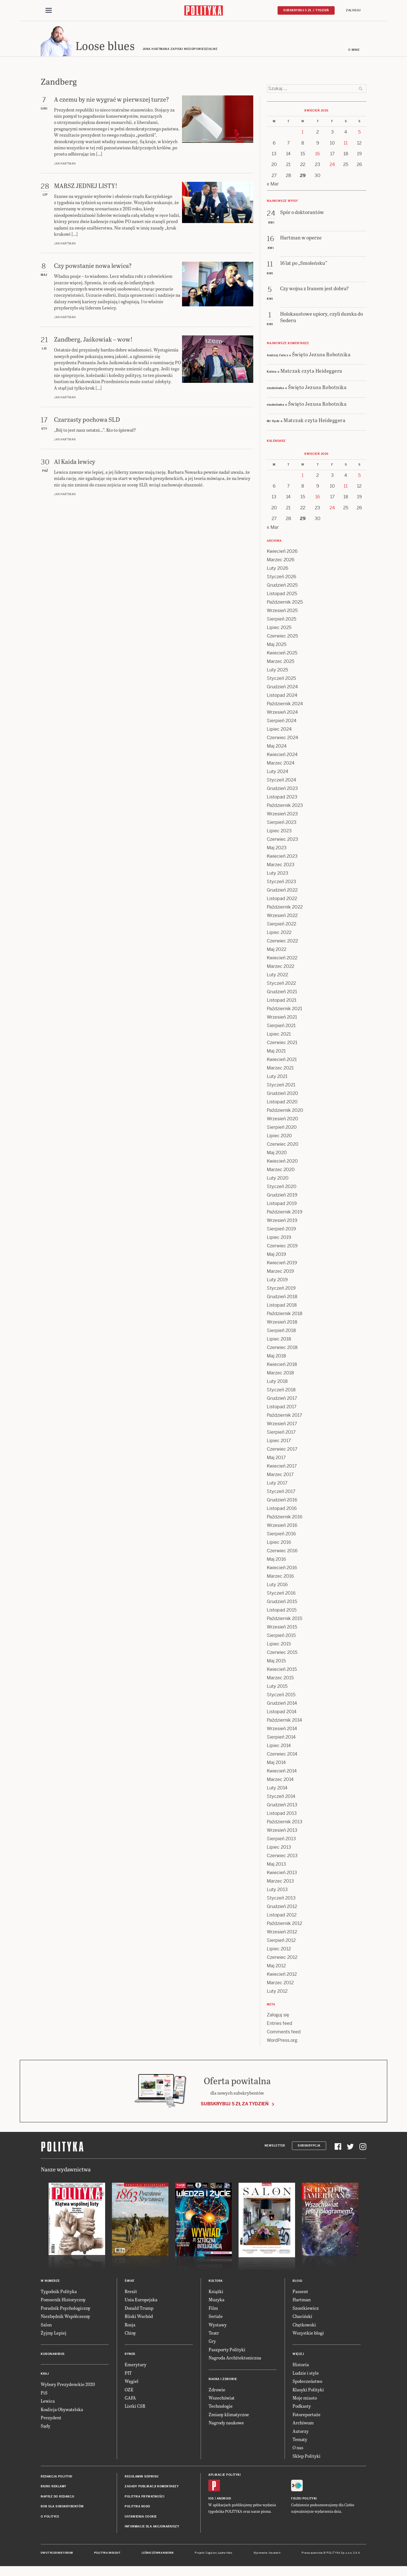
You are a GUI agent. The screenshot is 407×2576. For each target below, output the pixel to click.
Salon (46, 2326)
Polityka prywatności (144, 2498)
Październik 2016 (284, 1518)
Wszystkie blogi (308, 2334)
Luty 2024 (277, 773)
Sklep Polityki (307, 2457)
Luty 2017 (277, 1485)
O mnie (354, 51)
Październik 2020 (285, 1112)
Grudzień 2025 (282, 587)
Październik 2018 (284, 1315)
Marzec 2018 (280, 1374)
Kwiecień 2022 (282, 959)
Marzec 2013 (280, 1883)
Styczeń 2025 (281, 680)
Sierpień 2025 (281, 621)
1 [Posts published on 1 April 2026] (303, 134)
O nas (298, 2449)
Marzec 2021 (280, 1070)
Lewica (48, 2402)
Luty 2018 (277, 1383)
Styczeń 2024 (281, 782)
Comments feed (284, 2033)
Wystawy (218, 2326)
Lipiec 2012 (279, 1950)
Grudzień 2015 (282, 1603)
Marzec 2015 (280, 1679)
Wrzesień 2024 (282, 714)
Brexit (131, 2293)
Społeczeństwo (307, 2382)
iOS (211, 2500)
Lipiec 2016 (279, 1544)
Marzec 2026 (281, 561)
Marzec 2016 (280, 1578)
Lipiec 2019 (279, 1239)
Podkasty (302, 2407)
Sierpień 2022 (281, 926)
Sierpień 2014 (281, 1739)
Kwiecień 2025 (282, 655)
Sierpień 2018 (281, 1332)
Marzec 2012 (280, 1984)
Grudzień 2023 (282, 790)
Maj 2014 (276, 1764)
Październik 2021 (284, 1010)
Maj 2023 (277, 849)
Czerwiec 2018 (282, 1349)
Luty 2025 (277, 671)
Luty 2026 (277, 570)
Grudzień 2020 (282, 1095)
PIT (128, 2374)
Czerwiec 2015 (282, 1654)
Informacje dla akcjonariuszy (152, 2528)
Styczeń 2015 (281, 1696)
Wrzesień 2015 (282, 1629)
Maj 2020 (277, 1154)
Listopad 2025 (282, 595)
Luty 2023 (277, 875)
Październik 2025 (285, 604)
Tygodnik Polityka (59, 2293)
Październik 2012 (284, 1925)
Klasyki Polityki (308, 2391)
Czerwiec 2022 (282, 943)
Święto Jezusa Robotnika (321, 355)
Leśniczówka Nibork (158, 2555)
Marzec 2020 (281, 1171)
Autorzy (301, 2432)
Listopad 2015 (281, 1612)
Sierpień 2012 (281, 1942)
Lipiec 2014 (279, 1747)
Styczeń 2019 (281, 1290)
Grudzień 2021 (282, 993)
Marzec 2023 (281, 866)
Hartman (302, 2301)
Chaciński (302, 2318)
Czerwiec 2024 (282, 739)
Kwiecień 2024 (282, 756)
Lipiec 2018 (279, 1341)
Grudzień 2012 (282, 1908)
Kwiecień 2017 (282, 1468)
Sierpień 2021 (281, 1027)
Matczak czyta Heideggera (311, 372)
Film (213, 2309)
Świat (130, 2282)
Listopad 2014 (281, 1713)
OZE (129, 2391)
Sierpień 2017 (281, 1434)
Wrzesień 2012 (282, 1934)
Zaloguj (353, 10)
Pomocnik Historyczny (63, 2301)
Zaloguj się (278, 2017)
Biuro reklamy (53, 2488)
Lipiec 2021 (279, 1036)
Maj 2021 (276, 1053)
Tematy (300, 2441)
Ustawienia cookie (141, 2518)
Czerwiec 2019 (282, 1247)
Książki (216, 2293)
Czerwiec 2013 (282, 1857)
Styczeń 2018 (281, 1391)
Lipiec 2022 (279, 934)
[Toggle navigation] (49, 11)
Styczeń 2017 (281, 1493)
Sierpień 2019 (281, 1231)
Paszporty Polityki (227, 2351)
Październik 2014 (284, 1722)
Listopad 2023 (282, 799)
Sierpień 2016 (281, 1535)
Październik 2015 (284, 1620)
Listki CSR (135, 2407)
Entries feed (279, 2025)
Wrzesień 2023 (282, 815)
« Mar (273, 186)
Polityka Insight (107, 2555)
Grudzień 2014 (282, 1705)
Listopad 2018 (282, 1307)
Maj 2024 (277, 748)
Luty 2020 (278, 1180)
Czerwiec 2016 (282, 1552)
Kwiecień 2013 (282, 1874)
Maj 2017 (276, 1459)
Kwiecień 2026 (282, 553)
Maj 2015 (276, 1662)
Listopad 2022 (282, 900)
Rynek (130, 2355)
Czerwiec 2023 (282, 841)
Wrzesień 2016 (282, 1527)
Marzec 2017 (280, 1476)
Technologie (221, 2407)
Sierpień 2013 (281, 1840)
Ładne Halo (225, 2555)
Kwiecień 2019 (282, 1264)
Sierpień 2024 (281, 722)
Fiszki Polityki (304, 2500)
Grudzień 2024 (282, 688)
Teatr (214, 2334)
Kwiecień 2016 (282, 1569)
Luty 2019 (277, 1281)
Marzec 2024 (281, 765)
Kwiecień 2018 (282, 1366)
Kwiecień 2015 (282, 1671)
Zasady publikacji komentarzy (152, 2488)
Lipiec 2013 (279, 1849)
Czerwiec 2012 (282, 1959)
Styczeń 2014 (281, 1798)
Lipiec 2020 (279, 1137)
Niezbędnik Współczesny (65, 2318)
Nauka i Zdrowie (223, 2381)
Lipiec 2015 (279, 1646)
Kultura (216, 2282)
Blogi (297, 2282)
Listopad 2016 (282, 1510)
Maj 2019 (276, 1256)
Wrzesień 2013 (282, 1832)
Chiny (130, 2334)
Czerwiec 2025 (282, 638)
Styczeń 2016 (281, 1595)
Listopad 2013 (282, 1815)
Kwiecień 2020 (282, 1163)
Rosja (130, 2326)
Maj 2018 (276, 1358)
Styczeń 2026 (281, 578)
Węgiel (131, 2382)
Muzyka (216, 2301)
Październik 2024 (285, 705)
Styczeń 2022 (281, 985)
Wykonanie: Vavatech (267, 2555)
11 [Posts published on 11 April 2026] (346, 145)
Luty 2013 (277, 1891)
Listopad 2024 (282, 697)
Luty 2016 (277, 1586)
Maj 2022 (276, 951)
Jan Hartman (65, 165)
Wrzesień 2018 (282, 1324)
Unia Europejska (141, 2301)
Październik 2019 (284, 1214)
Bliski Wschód (139, 2318)
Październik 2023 (285, 807)
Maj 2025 (276, 646)
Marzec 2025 (280, 663)
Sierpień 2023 (281, 824)
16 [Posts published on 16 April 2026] (317, 155)
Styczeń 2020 (281, 1188)
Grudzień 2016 (282, 1502)
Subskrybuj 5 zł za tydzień (235, 2105)
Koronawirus (53, 2355)
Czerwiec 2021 (282, 1044)
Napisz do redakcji (57, 2498)
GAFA (130, 2399)
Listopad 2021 (281, 1002)
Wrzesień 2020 (282, 1120)
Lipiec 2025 (279, 629)
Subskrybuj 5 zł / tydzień (306, 10)
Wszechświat (222, 2399)
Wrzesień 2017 (282, 1425)
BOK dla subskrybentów (62, 2508)
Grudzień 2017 (282, 1400)
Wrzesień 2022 (282, 917)
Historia (301, 2366)
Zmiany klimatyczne (229, 2416)
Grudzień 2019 (282, 1197)
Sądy (45, 2427)
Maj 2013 (276, 1866)
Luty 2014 (277, 1790)
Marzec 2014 (280, 1781)
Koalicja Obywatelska (62, 2411)
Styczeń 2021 (281, 1087)
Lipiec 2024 (279, 731)
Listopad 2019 (282, 1205)
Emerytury (135, 2366)
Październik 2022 (285, 909)
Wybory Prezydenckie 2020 (68, 2386)
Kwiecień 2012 (282, 1976)
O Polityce (50, 2518)
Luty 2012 (277, 1993)
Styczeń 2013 (281, 1900)
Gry (212, 2342)
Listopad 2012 (281, 1917)
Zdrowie (217, 2391)
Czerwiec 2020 (282, 1146)
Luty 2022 (277, 976)
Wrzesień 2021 (282, 1019)
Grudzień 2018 (282, 1298)
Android (224, 2500)
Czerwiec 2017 (282, 1451)
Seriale (216, 2318)
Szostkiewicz (306, 2309)
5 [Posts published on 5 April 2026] (359, 134)
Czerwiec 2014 (282, 1756)
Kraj (45, 2375)
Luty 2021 (277, 1078)
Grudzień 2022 (282, 892)
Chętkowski (304, 2326)
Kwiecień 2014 (282, 1773)
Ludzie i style (306, 2374)
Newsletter (275, 2147)
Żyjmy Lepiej (53, 2334)
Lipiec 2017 (279, 1442)
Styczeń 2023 (281, 883)
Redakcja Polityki (56, 2478)
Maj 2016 (276, 1561)
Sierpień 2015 (281, 1637)
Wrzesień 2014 (282, 1730)
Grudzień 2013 (282, 1806)
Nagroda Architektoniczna (235, 2359)
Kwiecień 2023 (282, 858)
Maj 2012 (276, 1967)
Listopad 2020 (282, 1103)
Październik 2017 (284, 1417)
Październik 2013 (284, 1823)
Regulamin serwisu (142, 2478)
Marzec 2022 (280, 968)
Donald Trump (139, 2309)
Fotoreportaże (307, 2416)
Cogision (211, 2555)
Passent (300, 2293)
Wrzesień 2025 (282, 612)
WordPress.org (282, 2042)
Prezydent (51, 2419)
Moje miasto (305, 2399)
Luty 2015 (277, 1688)
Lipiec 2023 (279, 832)
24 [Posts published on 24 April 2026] (332, 166)
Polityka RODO (137, 2508)
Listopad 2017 (281, 1408)
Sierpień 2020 (282, 1129)
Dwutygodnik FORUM (57, 2555)
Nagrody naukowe (226, 2424)
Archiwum (303, 2424)
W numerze (50, 2282)
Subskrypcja (309, 2147)
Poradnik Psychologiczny (65, 2309)
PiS (44, 2394)
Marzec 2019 (280, 1273)
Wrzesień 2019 (282, 1222)
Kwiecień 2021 (282, 1061)
